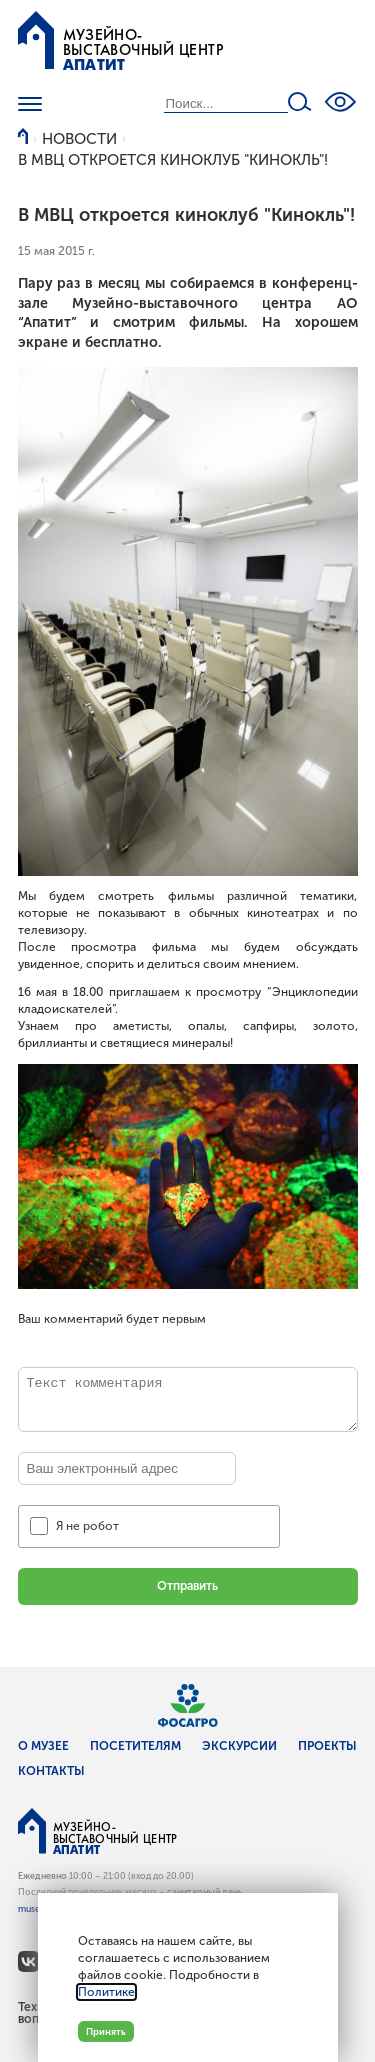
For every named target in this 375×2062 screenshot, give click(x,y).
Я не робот (87, 1526)
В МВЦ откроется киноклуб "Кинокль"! (173, 160)
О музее (43, 1746)
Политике (106, 1992)
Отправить (187, 1586)
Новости (79, 139)
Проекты (327, 1746)
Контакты (51, 1771)
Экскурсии (239, 1746)
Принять (106, 2031)
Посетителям (135, 1746)
